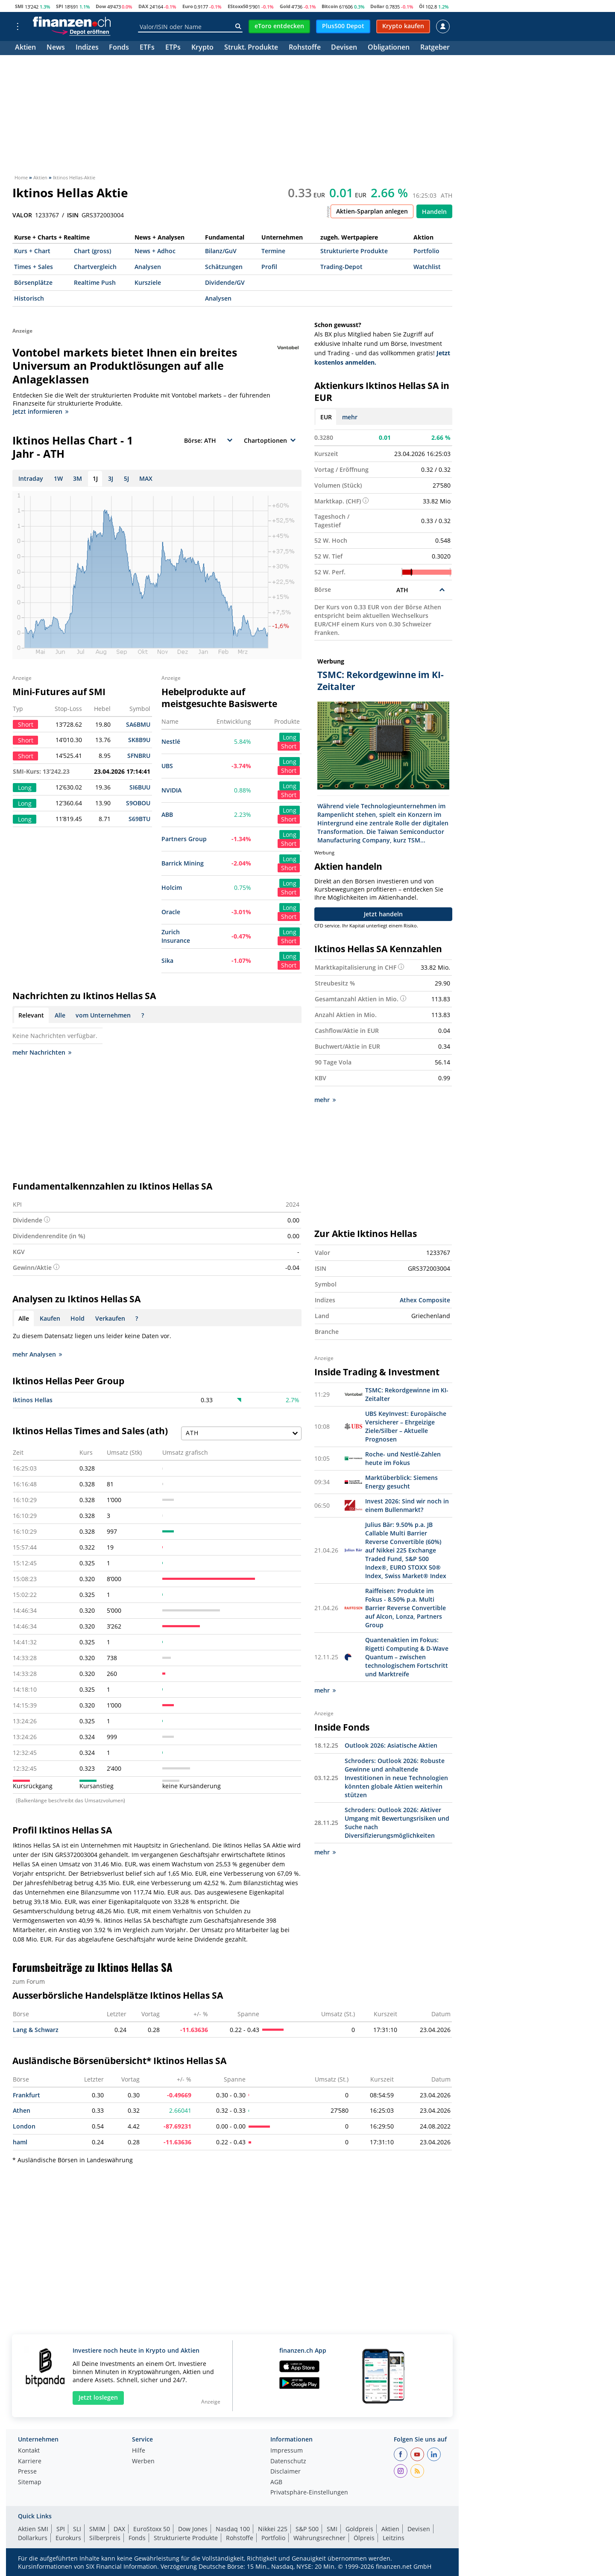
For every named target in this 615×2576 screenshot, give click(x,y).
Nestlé (170, 741)
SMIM (97, 2529)
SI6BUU (139, 787)
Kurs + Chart (32, 251)
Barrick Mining (182, 863)
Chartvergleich (95, 267)
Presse (27, 2471)
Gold (285, 6)
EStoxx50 (238, 6)
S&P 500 (307, 2529)
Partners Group (184, 839)
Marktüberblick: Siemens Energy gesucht (401, 1482)
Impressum (286, 2450)
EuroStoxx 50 (151, 2529)
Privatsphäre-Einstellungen (309, 2492)
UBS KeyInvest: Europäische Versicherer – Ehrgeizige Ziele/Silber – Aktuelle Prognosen (405, 1426)
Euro (187, 6)
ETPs (173, 48)
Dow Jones (193, 2529)
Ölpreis (364, 2538)
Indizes (87, 48)
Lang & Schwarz (36, 2030)
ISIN (73, 215)
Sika (167, 960)
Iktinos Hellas (33, 1400)
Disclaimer (285, 2471)
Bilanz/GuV (221, 251)
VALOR (22, 215)
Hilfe (138, 2450)
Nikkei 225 (272, 2529)
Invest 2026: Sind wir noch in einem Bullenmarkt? (407, 1505)
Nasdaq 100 (233, 2529)
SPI (59, 6)
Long (289, 737)
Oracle (170, 912)
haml (20, 2142)
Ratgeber (435, 48)
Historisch (29, 298)
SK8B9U (139, 740)
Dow (101, 6)
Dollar (377, 6)
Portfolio (426, 251)
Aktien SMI (33, 2529)
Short (288, 746)
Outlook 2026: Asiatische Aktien (391, 1745)
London (24, 2126)
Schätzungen (224, 267)
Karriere (29, 2461)
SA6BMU (138, 724)
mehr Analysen (37, 1354)
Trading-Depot (341, 267)
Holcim (171, 887)
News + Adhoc (155, 251)
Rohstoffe (305, 48)
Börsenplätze (33, 282)
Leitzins (393, 2538)
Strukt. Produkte (251, 48)
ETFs (147, 48)
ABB (167, 814)
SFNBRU (138, 755)
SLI (77, 2529)
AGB (276, 2482)
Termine (273, 251)
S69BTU (139, 819)
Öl (421, 6)
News (56, 48)
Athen (21, 2110)
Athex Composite (425, 1300)
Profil (269, 267)
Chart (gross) (92, 251)
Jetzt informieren (40, 411)
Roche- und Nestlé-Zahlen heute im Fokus (403, 1458)
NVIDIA (171, 790)
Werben (143, 2461)
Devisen (344, 48)
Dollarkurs (32, 2538)
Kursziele (148, 282)
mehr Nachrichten (41, 1052)
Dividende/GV (225, 282)
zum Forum (28, 1981)
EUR (326, 417)
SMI (19, 6)
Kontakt (29, 2450)
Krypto (202, 48)
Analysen (148, 267)
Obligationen (389, 48)
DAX (143, 6)
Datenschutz (288, 2461)
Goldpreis (359, 2529)
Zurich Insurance (175, 936)
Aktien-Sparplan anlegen (372, 211)
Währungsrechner (319, 2538)
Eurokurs (68, 2538)
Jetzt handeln (383, 914)
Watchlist (427, 267)
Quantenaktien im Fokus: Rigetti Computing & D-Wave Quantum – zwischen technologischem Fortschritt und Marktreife (406, 1657)
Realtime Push (95, 282)
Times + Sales (33, 267)
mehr (349, 417)
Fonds (119, 48)
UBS (167, 766)
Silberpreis (104, 2538)
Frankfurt (26, 2095)
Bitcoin (330, 6)
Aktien (25, 48)
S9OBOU (138, 803)
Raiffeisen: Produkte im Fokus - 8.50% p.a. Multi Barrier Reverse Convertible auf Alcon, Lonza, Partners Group (405, 1608)
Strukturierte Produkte (354, 251)
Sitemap (29, 2482)
